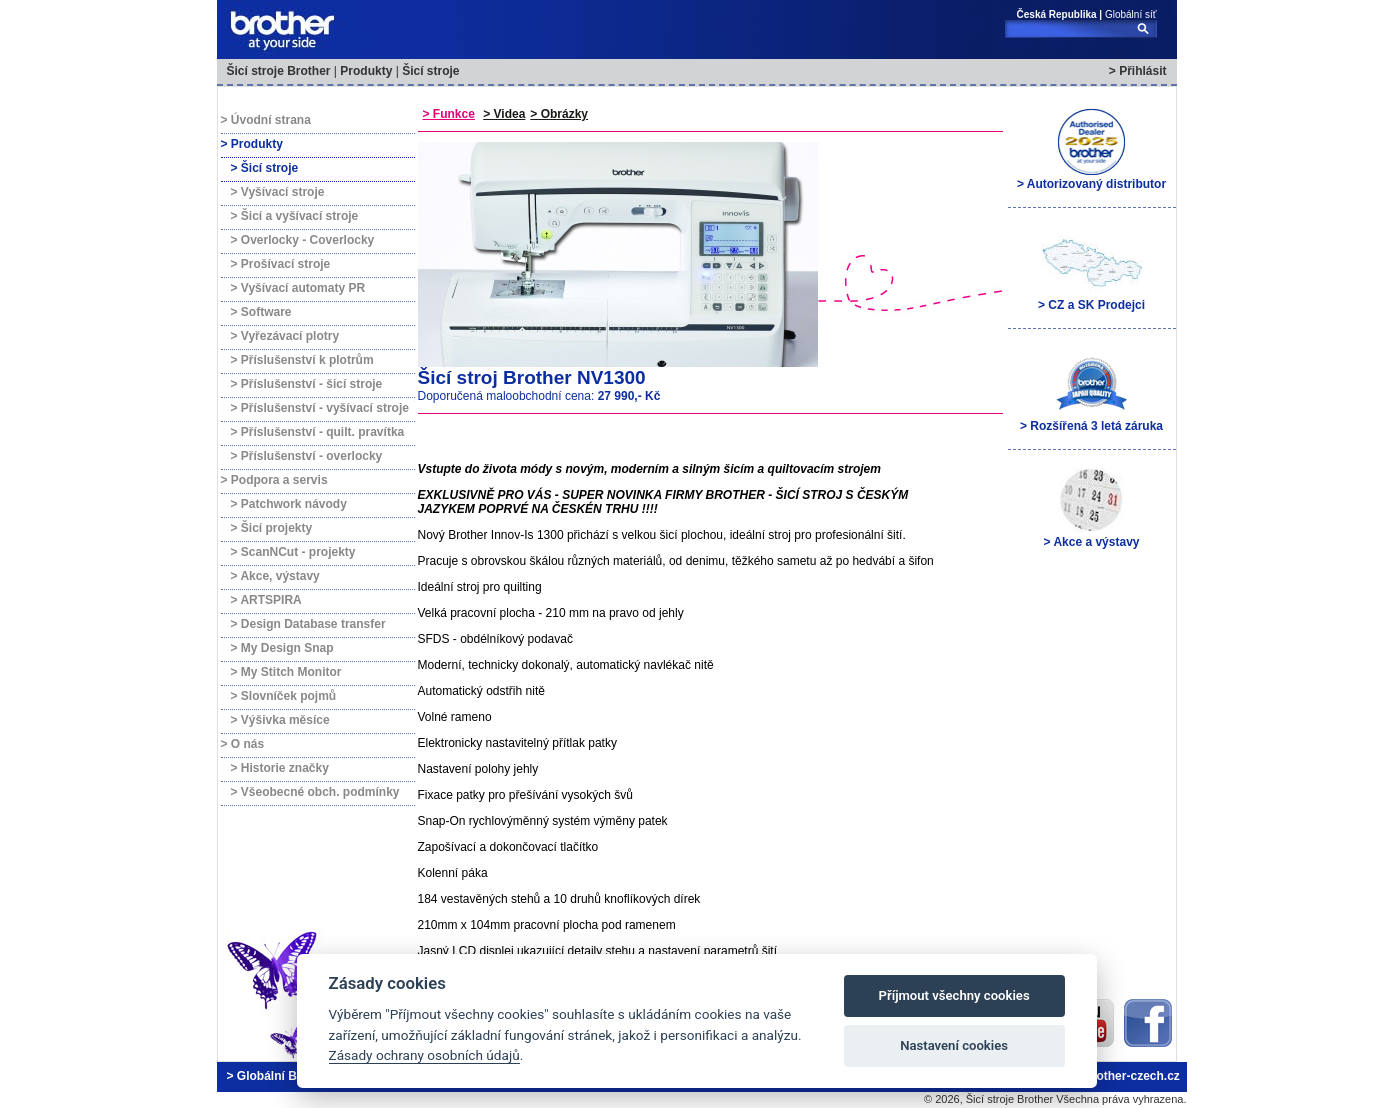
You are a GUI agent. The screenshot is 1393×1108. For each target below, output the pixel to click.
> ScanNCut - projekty (293, 552)
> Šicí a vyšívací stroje (295, 216)
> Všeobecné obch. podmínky (315, 792)
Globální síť (1131, 14)
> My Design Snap (282, 648)
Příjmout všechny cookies (954, 995)
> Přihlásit (1138, 71)
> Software (261, 312)
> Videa (504, 114)
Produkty (366, 71)
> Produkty (252, 144)
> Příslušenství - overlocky (307, 456)
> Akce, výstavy (275, 576)
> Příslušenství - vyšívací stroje (320, 408)
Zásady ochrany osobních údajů (424, 1055)
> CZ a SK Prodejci (1091, 270)
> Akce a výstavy (1092, 507)
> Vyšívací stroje (278, 192)
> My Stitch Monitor (286, 672)
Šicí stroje (430, 71)
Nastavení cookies (954, 1045)
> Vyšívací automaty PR (298, 288)
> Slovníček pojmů (284, 696)
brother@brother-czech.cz (1105, 1076)
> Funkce (449, 114)
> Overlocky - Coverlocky (303, 240)
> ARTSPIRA (266, 600)
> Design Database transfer (308, 624)
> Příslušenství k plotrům (302, 360)
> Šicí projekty (272, 528)
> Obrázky (559, 114)
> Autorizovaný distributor (1091, 149)
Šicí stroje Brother (279, 71)
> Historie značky (280, 768)
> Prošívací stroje (281, 264)
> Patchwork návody (289, 504)
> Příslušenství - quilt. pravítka (318, 432)
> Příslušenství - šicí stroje (307, 384)
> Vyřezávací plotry (285, 336)
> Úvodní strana (266, 120)
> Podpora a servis (274, 480)
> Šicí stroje (265, 168)
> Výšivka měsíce (280, 720)
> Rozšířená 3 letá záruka (1091, 391)
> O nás (243, 744)
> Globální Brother (279, 1076)
